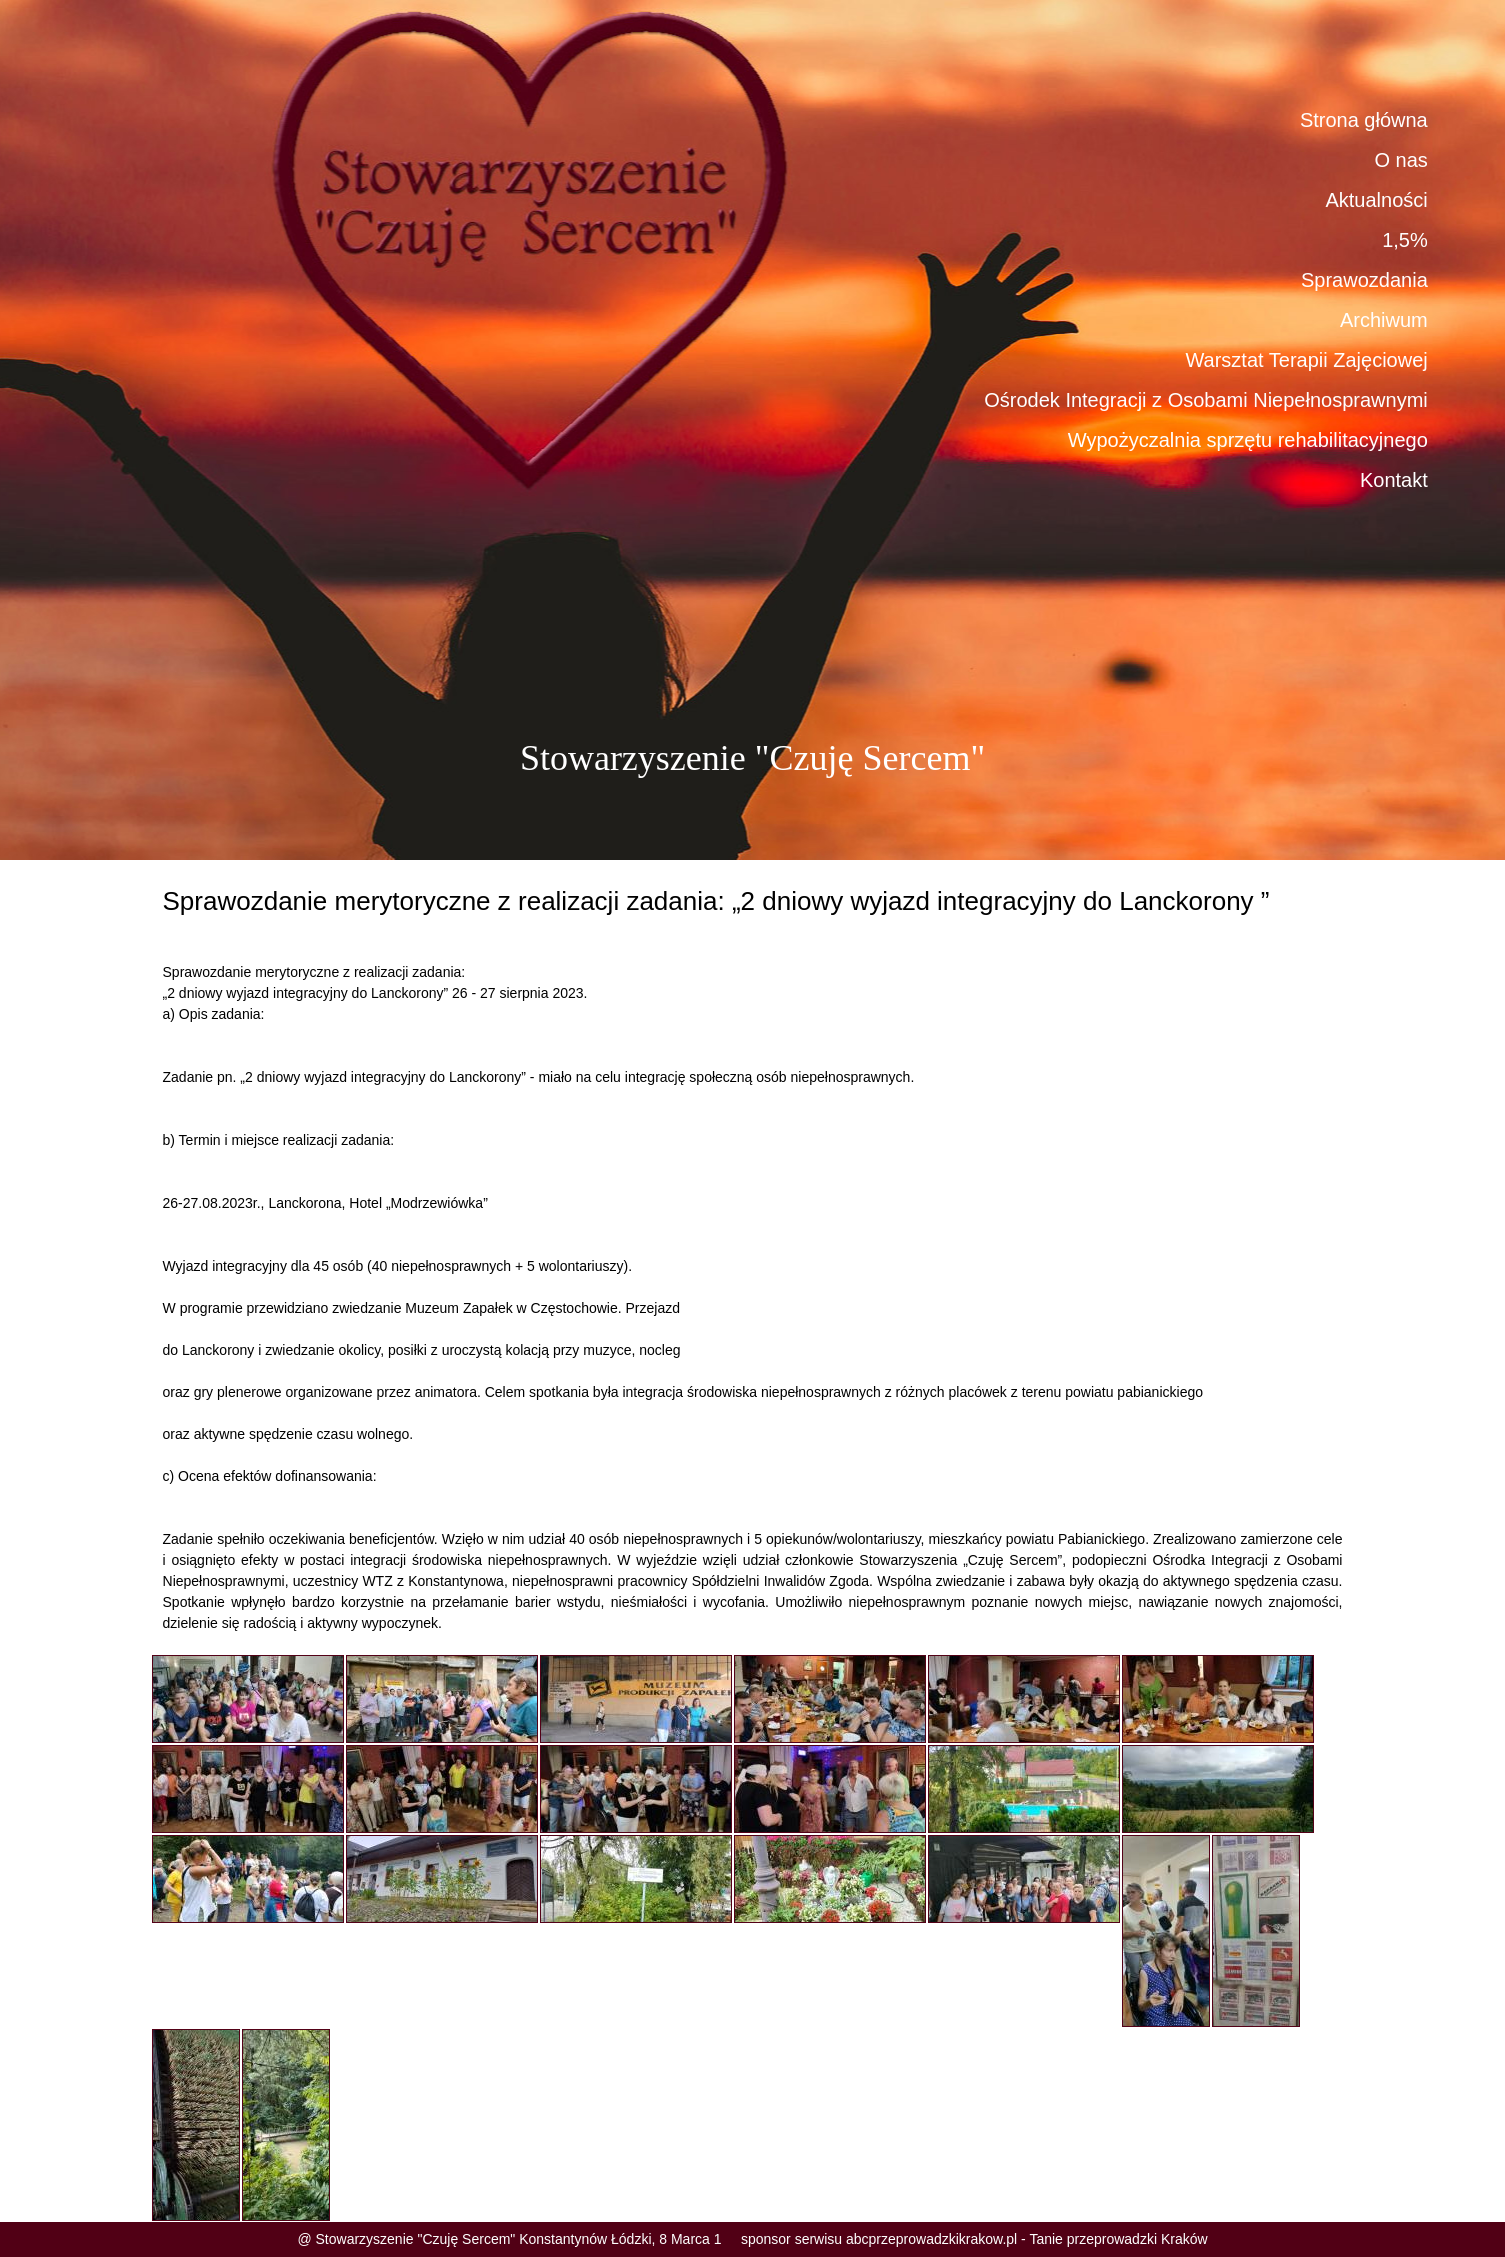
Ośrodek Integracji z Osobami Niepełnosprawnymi (1206, 400)
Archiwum (1384, 320)
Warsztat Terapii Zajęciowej (1306, 360)
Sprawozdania (1364, 280)
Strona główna (1364, 120)
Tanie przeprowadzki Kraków (1118, 2239)
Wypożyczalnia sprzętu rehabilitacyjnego (1248, 440)
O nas (1400, 160)
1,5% (1405, 240)
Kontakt (1394, 480)
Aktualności (1376, 200)
